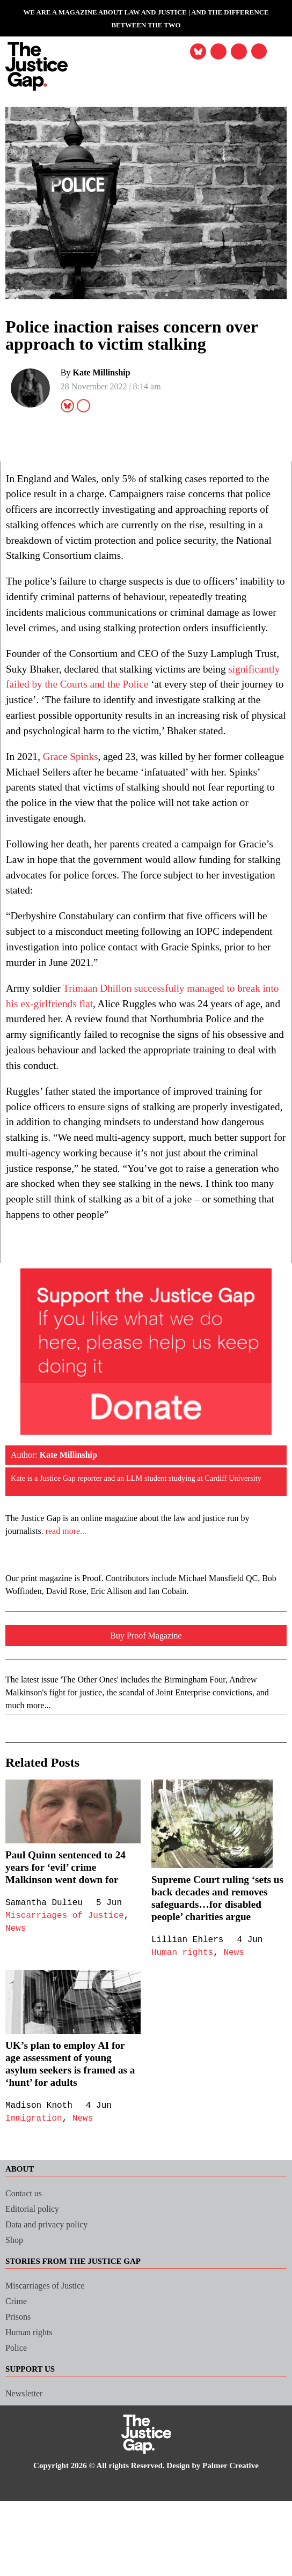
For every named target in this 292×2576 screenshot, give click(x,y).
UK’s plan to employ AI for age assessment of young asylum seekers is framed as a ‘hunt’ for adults (69, 2165)
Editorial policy (35, 2310)
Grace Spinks (75, 802)
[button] (257, 53)
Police (17, 2449)
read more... (73, 1620)
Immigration (34, 2220)
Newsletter (26, 2494)
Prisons (20, 2418)
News (16, 2018)
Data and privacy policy (51, 2325)
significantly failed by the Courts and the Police (117, 715)
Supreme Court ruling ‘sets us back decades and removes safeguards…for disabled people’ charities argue (216, 1993)
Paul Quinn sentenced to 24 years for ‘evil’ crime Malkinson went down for (72, 1956)
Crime (17, 2402)
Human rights (183, 2054)
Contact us (26, 2294)
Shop (15, 2341)
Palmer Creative (241, 2567)
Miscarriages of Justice (67, 2005)
